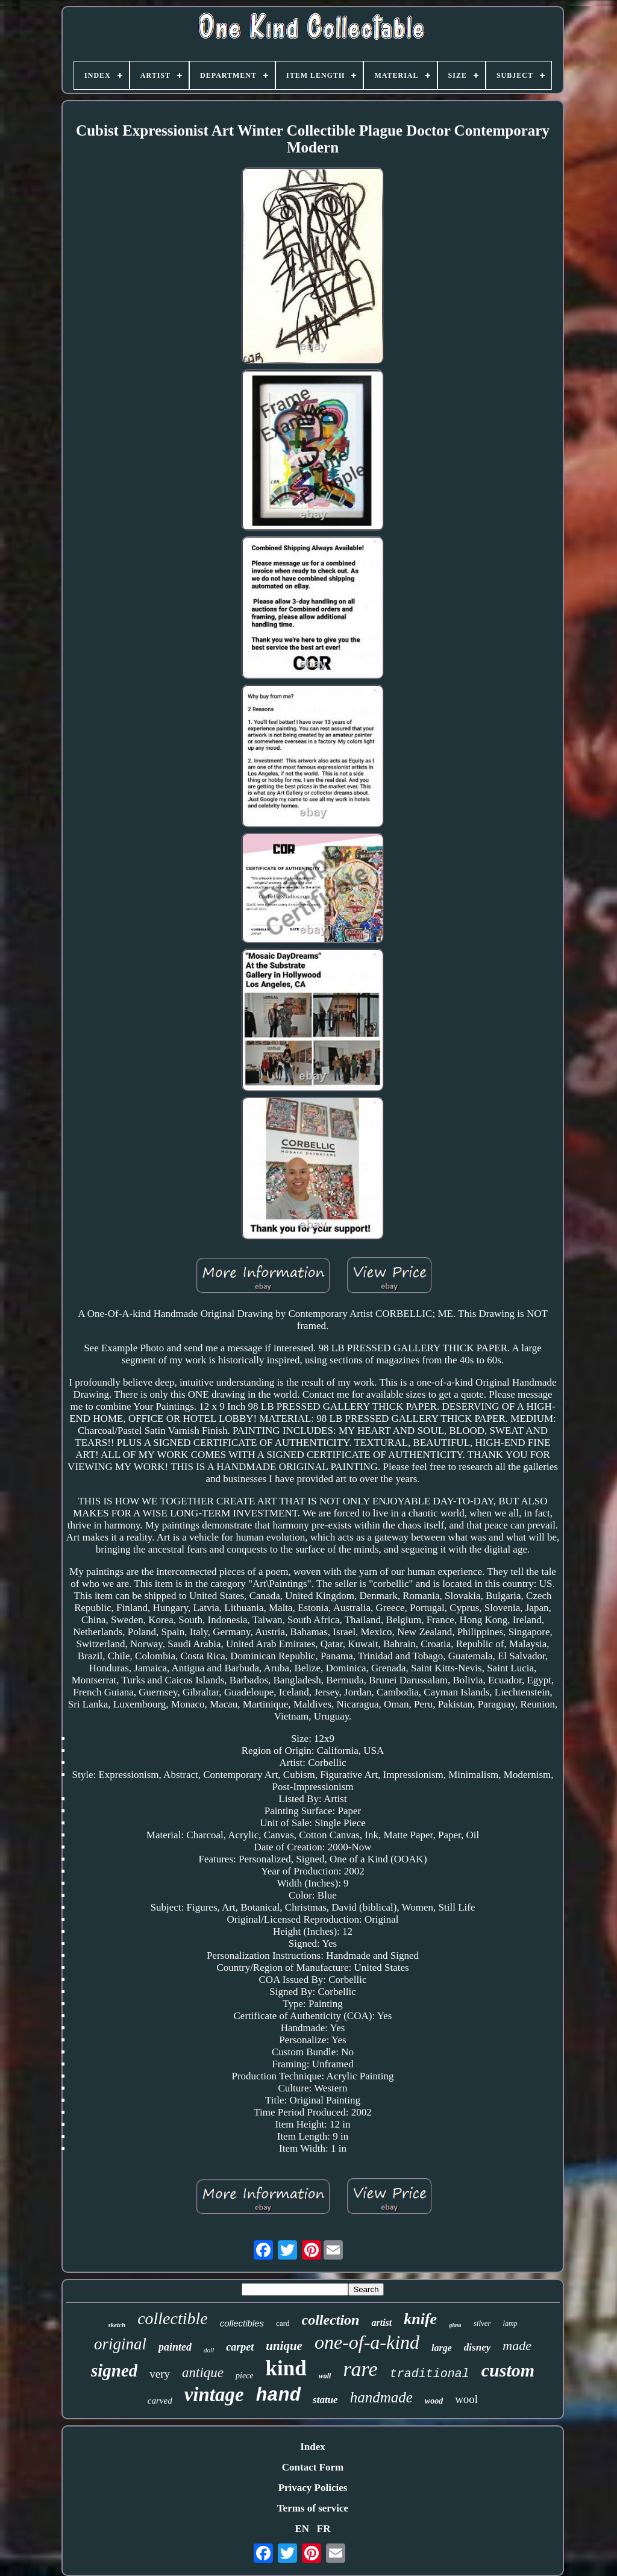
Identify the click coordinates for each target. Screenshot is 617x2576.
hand (278, 2395)
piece (245, 2375)
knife (420, 2319)
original (120, 2344)
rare (360, 2369)
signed (114, 2370)
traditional (429, 2374)
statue (325, 2399)
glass (455, 2325)
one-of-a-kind (367, 2342)
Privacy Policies (313, 2487)
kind (286, 2368)
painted (175, 2347)
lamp (510, 2323)
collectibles (242, 2323)
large (441, 2348)
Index (312, 2446)
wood (434, 2400)
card (282, 2323)
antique (203, 2372)
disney (477, 2347)
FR (324, 2528)
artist (381, 2322)
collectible (172, 2318)
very (159, 2373)
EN (302, 2528)
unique (284, 2346)
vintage (214, 2394)
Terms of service (312, 2508)
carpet (240, 2347)
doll (209, 2350)
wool (466, 2399)
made (517, 2345)
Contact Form (312, 2467)
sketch (116, 2324)
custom (507, 2370)
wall (325, 2376)
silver (482, 2323)
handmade (381, 2397)
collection (330, 2320)
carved (160, 2400)
